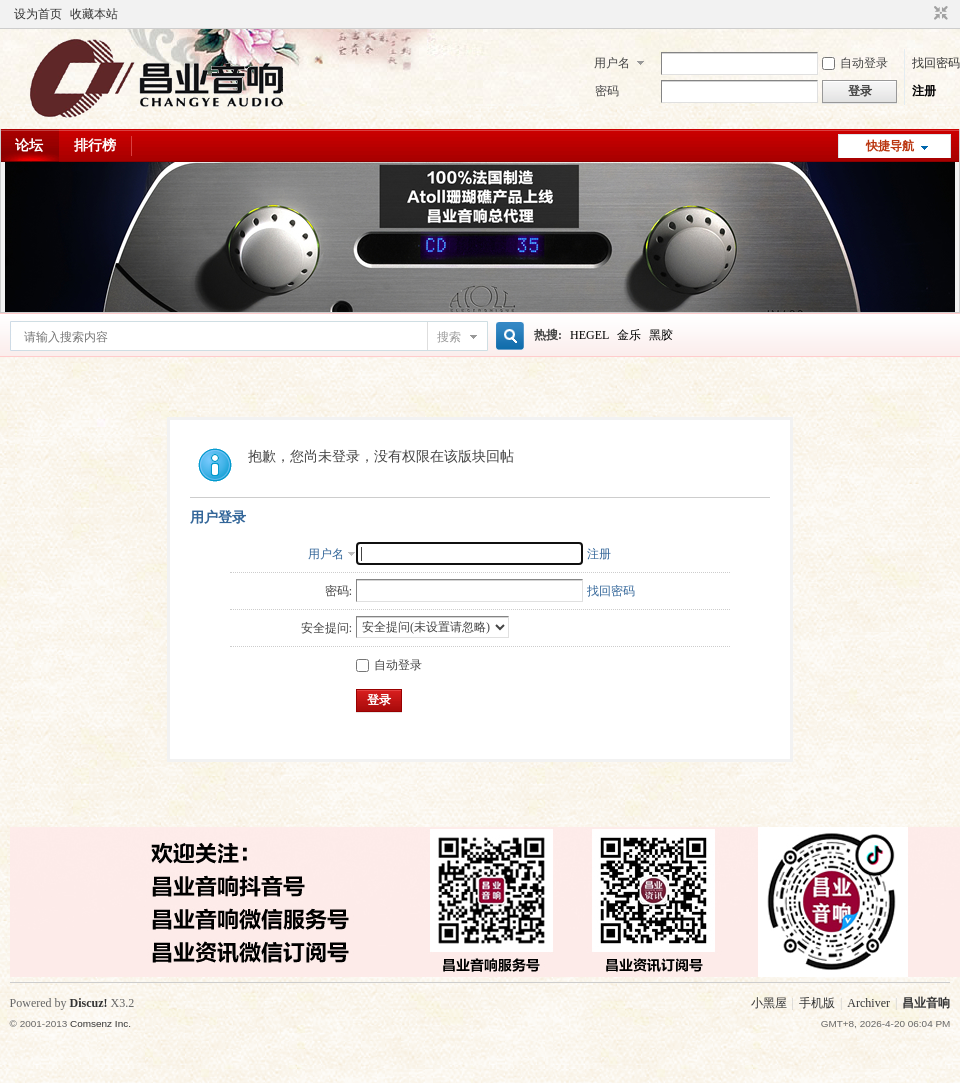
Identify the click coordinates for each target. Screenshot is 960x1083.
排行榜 (95, 145)
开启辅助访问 (922, 14)
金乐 (629, 335)
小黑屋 (769, 1003)
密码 (607, 91)
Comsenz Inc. (100, 1023)
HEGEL (589, 335)
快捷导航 (890, 146)
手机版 (817, 1003)
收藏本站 (94, 14)
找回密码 (936, 63)
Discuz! (89, 1003)
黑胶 (661, 335)
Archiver (868, 1003)
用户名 (612, 63)
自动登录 (855, 63)
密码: (338, 591)
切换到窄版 (938, 14)
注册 (924, 91)
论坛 (29, 145)
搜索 (449, 337)
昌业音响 (926, 1003)
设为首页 (38, 14)
